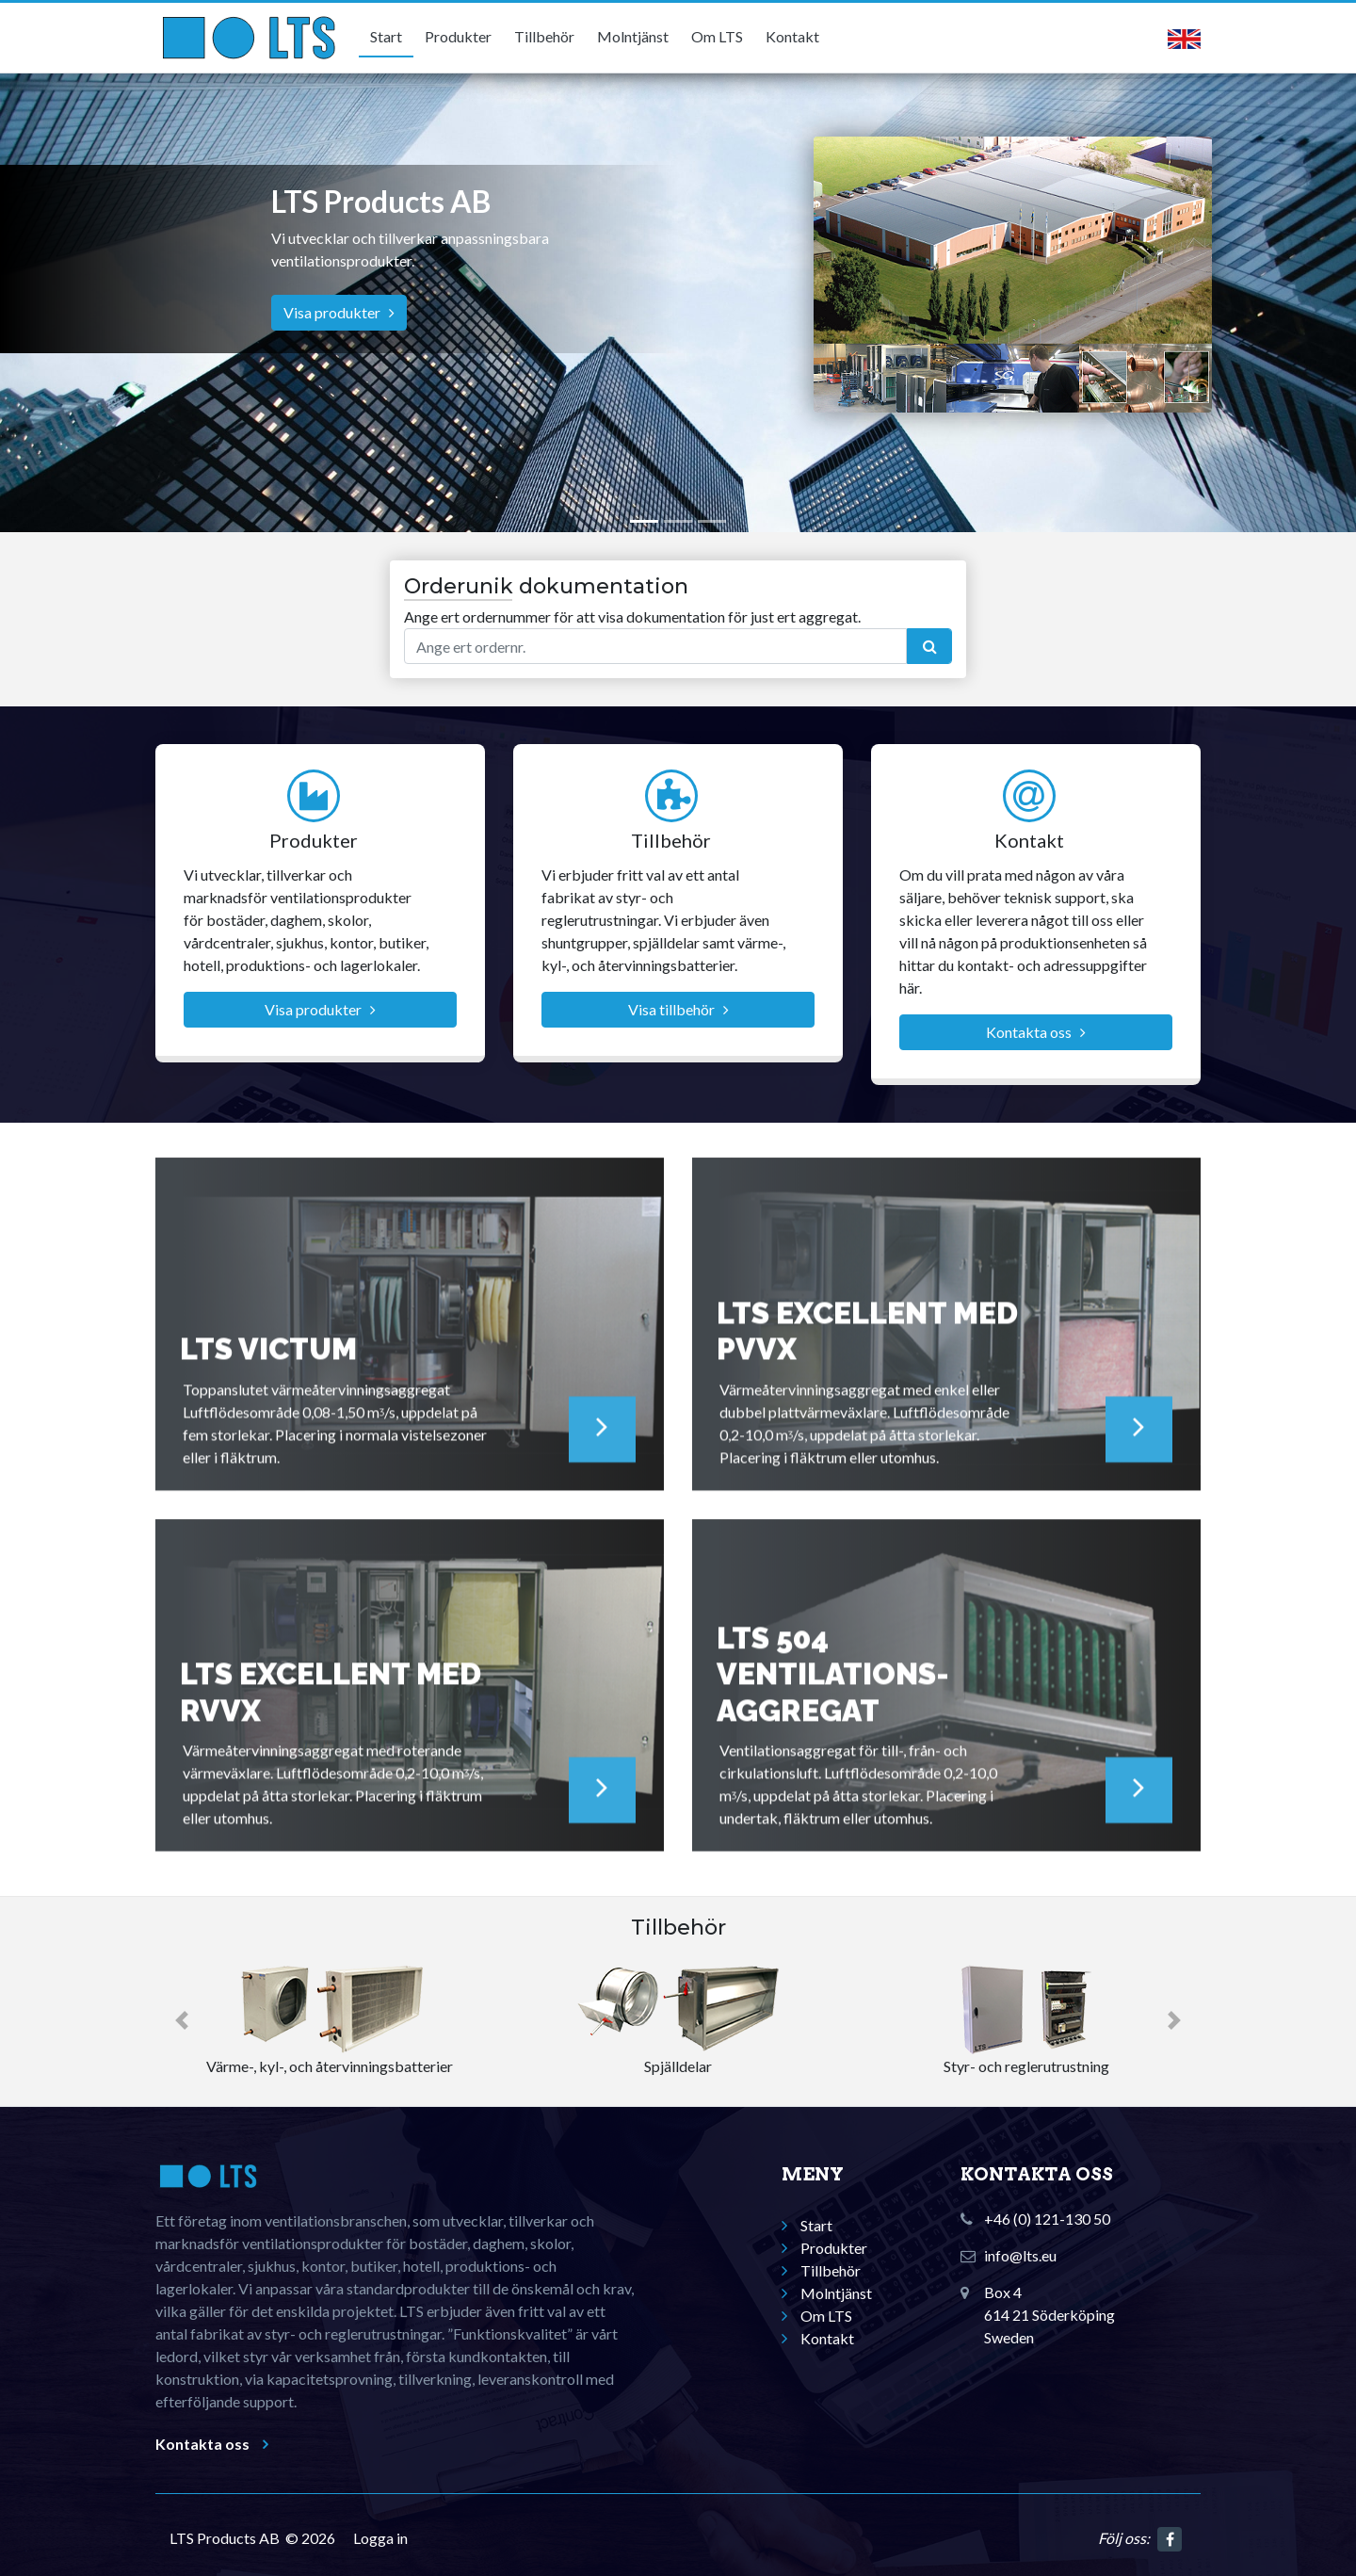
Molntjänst (633, 36)
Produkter (458, 36)
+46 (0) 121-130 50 (1047, 2219)
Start (386, 36)
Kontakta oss (1036, 1032)
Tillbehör (544, 36)
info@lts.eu (1020, 2255)
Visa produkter (339, 312)
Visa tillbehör (678, 1009)
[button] (181, 2021)
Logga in (380, 2538)
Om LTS (717, 36)
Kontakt (792, 36)
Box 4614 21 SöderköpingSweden (1049, 2314)
